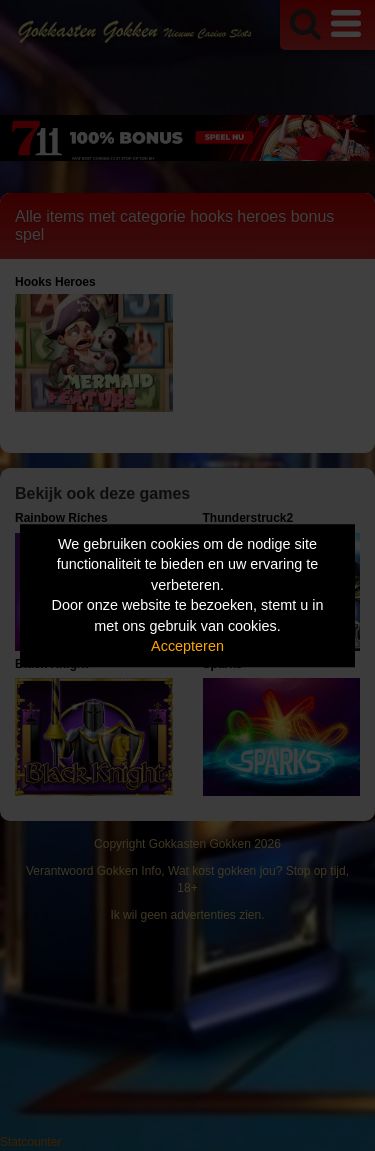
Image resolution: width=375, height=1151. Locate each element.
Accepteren (187, 647)
